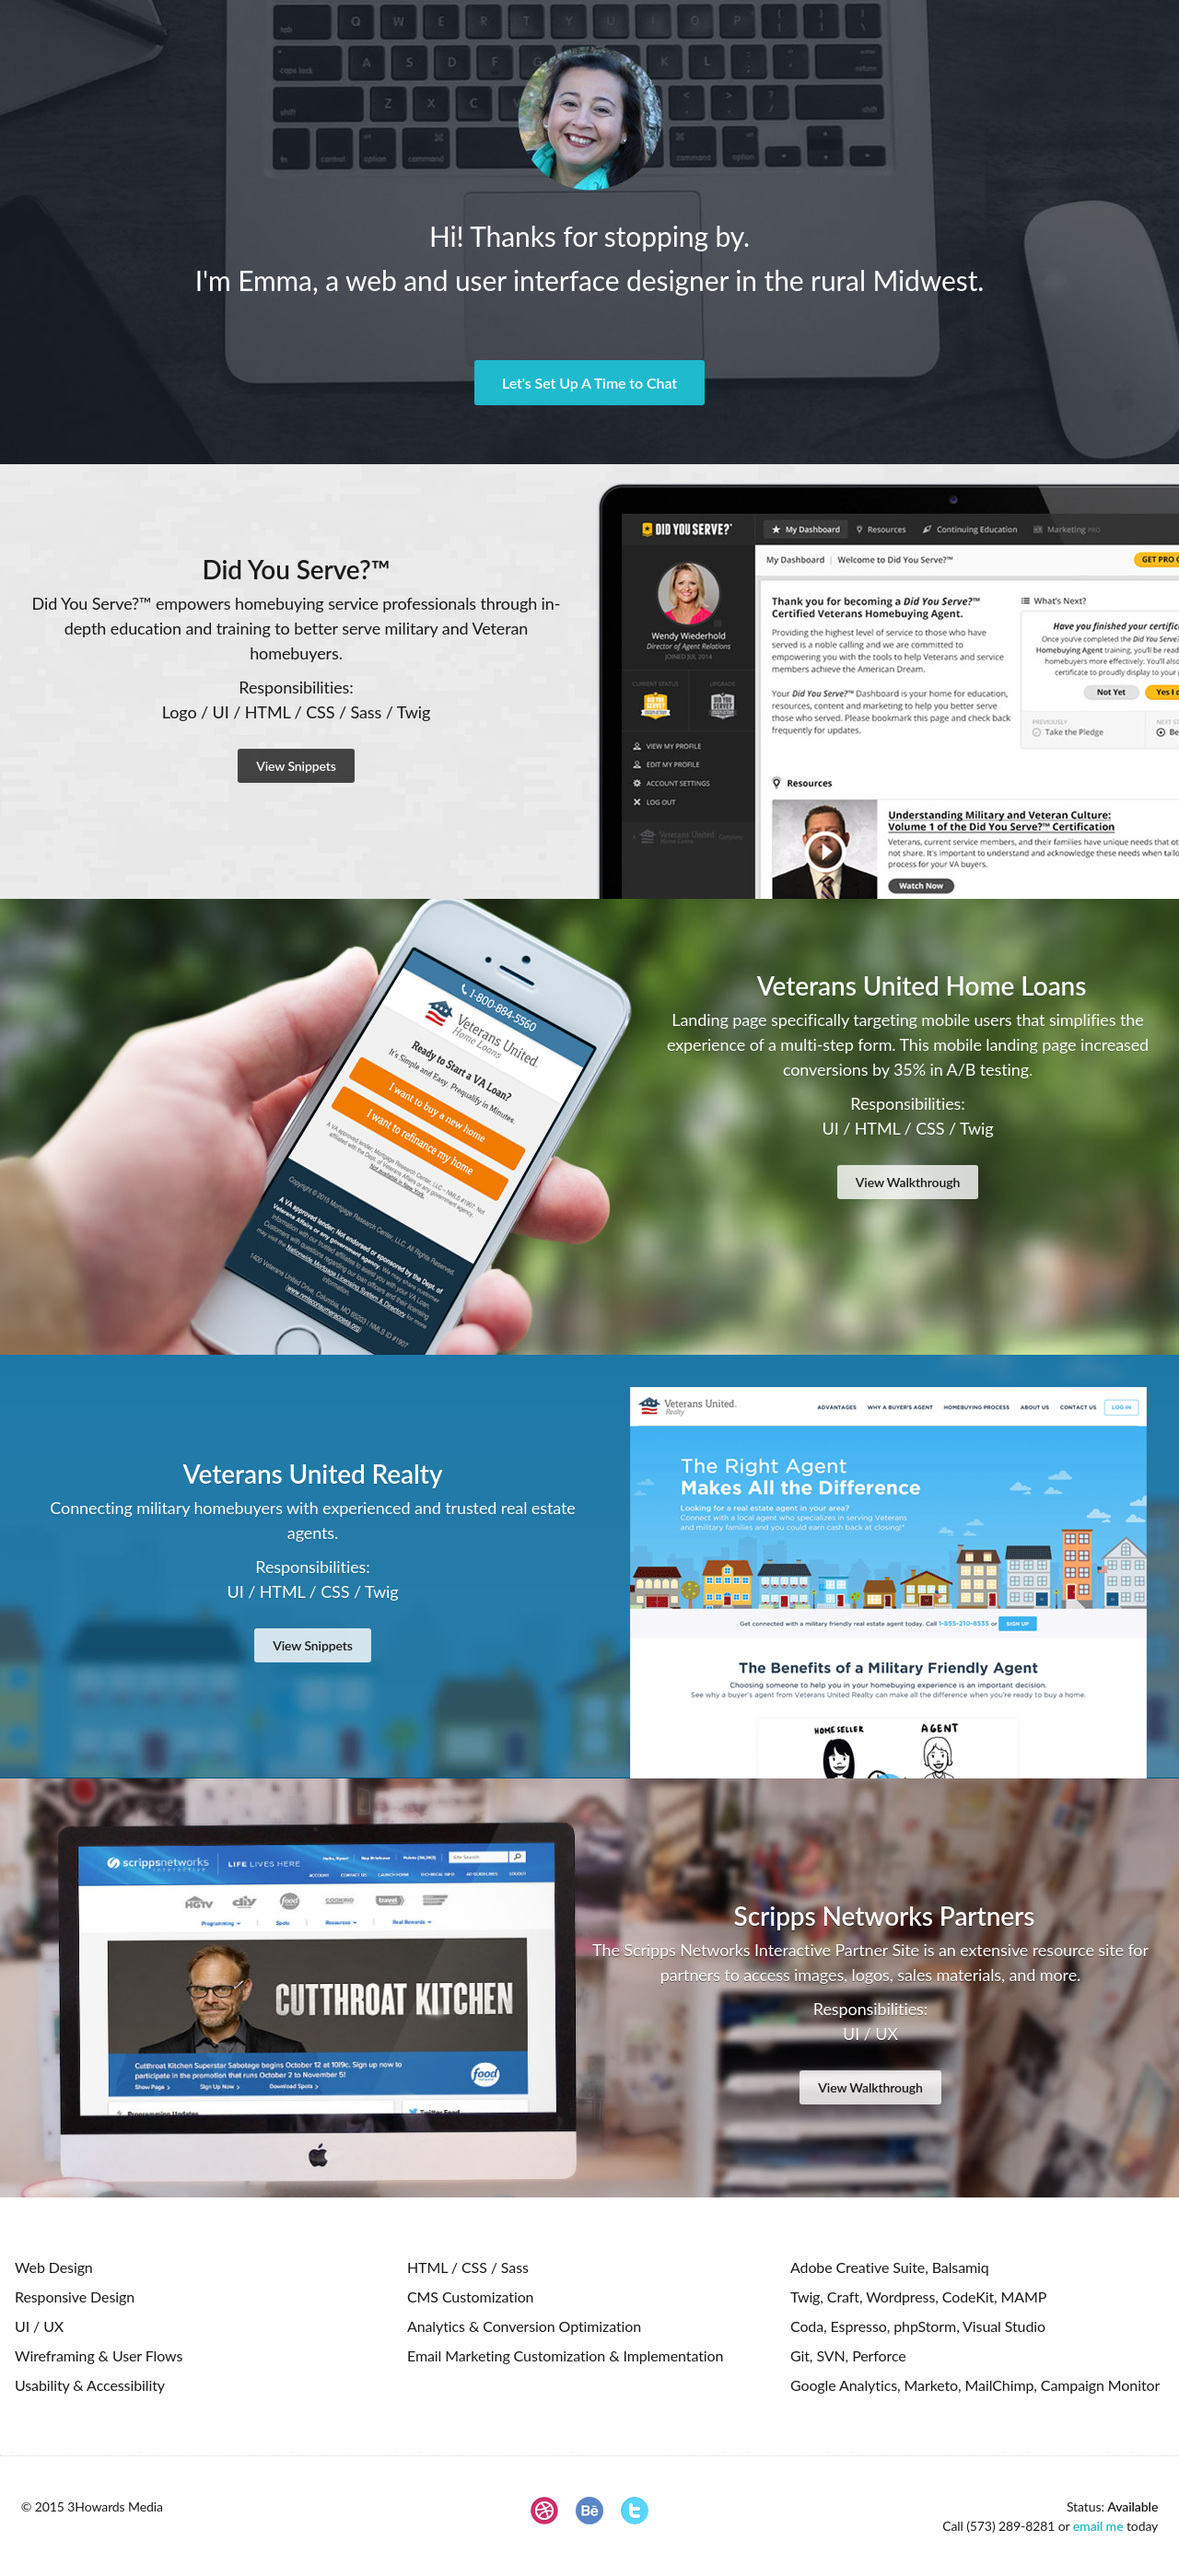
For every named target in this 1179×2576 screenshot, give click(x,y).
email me (1098, 2526)
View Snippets (296, 766)
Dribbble (544, 2510)
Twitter (634, 2510)
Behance (589, 2510)
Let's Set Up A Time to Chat (589, 382)
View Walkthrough (908, 1182)
